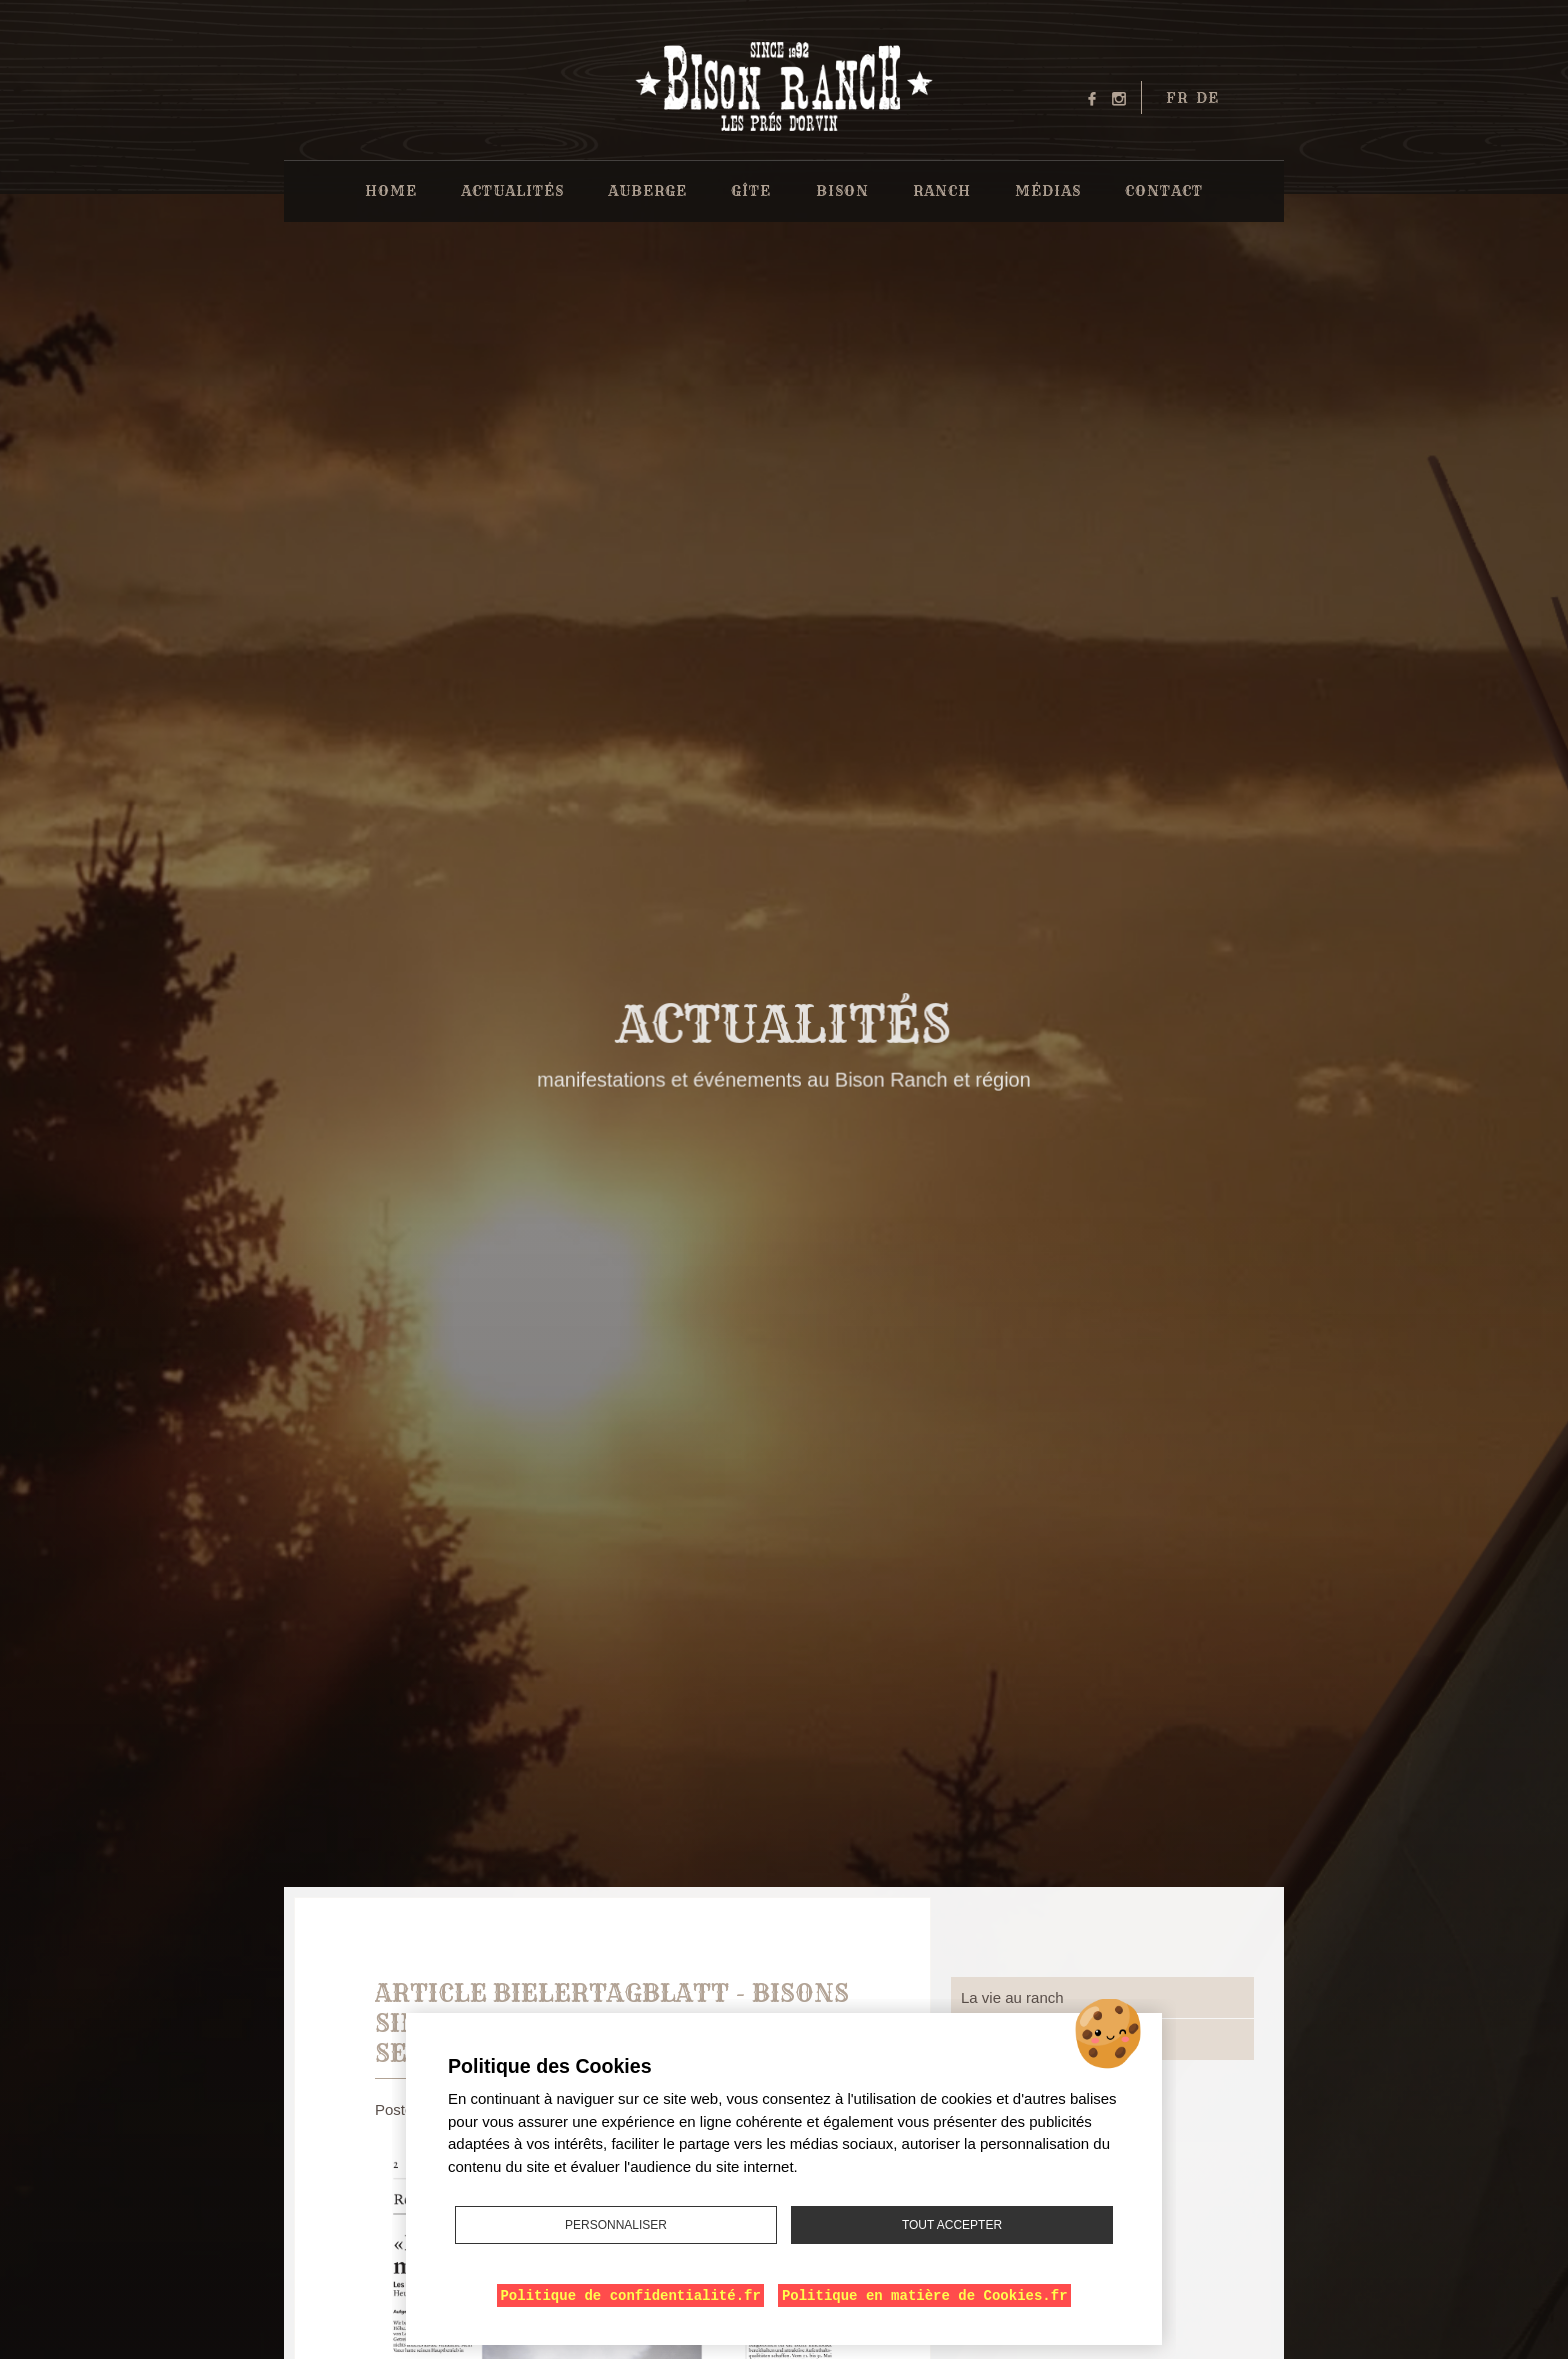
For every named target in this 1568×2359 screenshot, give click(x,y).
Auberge (647, 191)
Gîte (751, 191)
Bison (842, 191)
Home (391, 191)
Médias (1048, 191)
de (1207, 98)
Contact (1164, 191)
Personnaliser (616, 2225)
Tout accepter (952, 2225)
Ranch (942, 191)
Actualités (512, 191)
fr (1177, 98)
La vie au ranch (1012, 1997)
